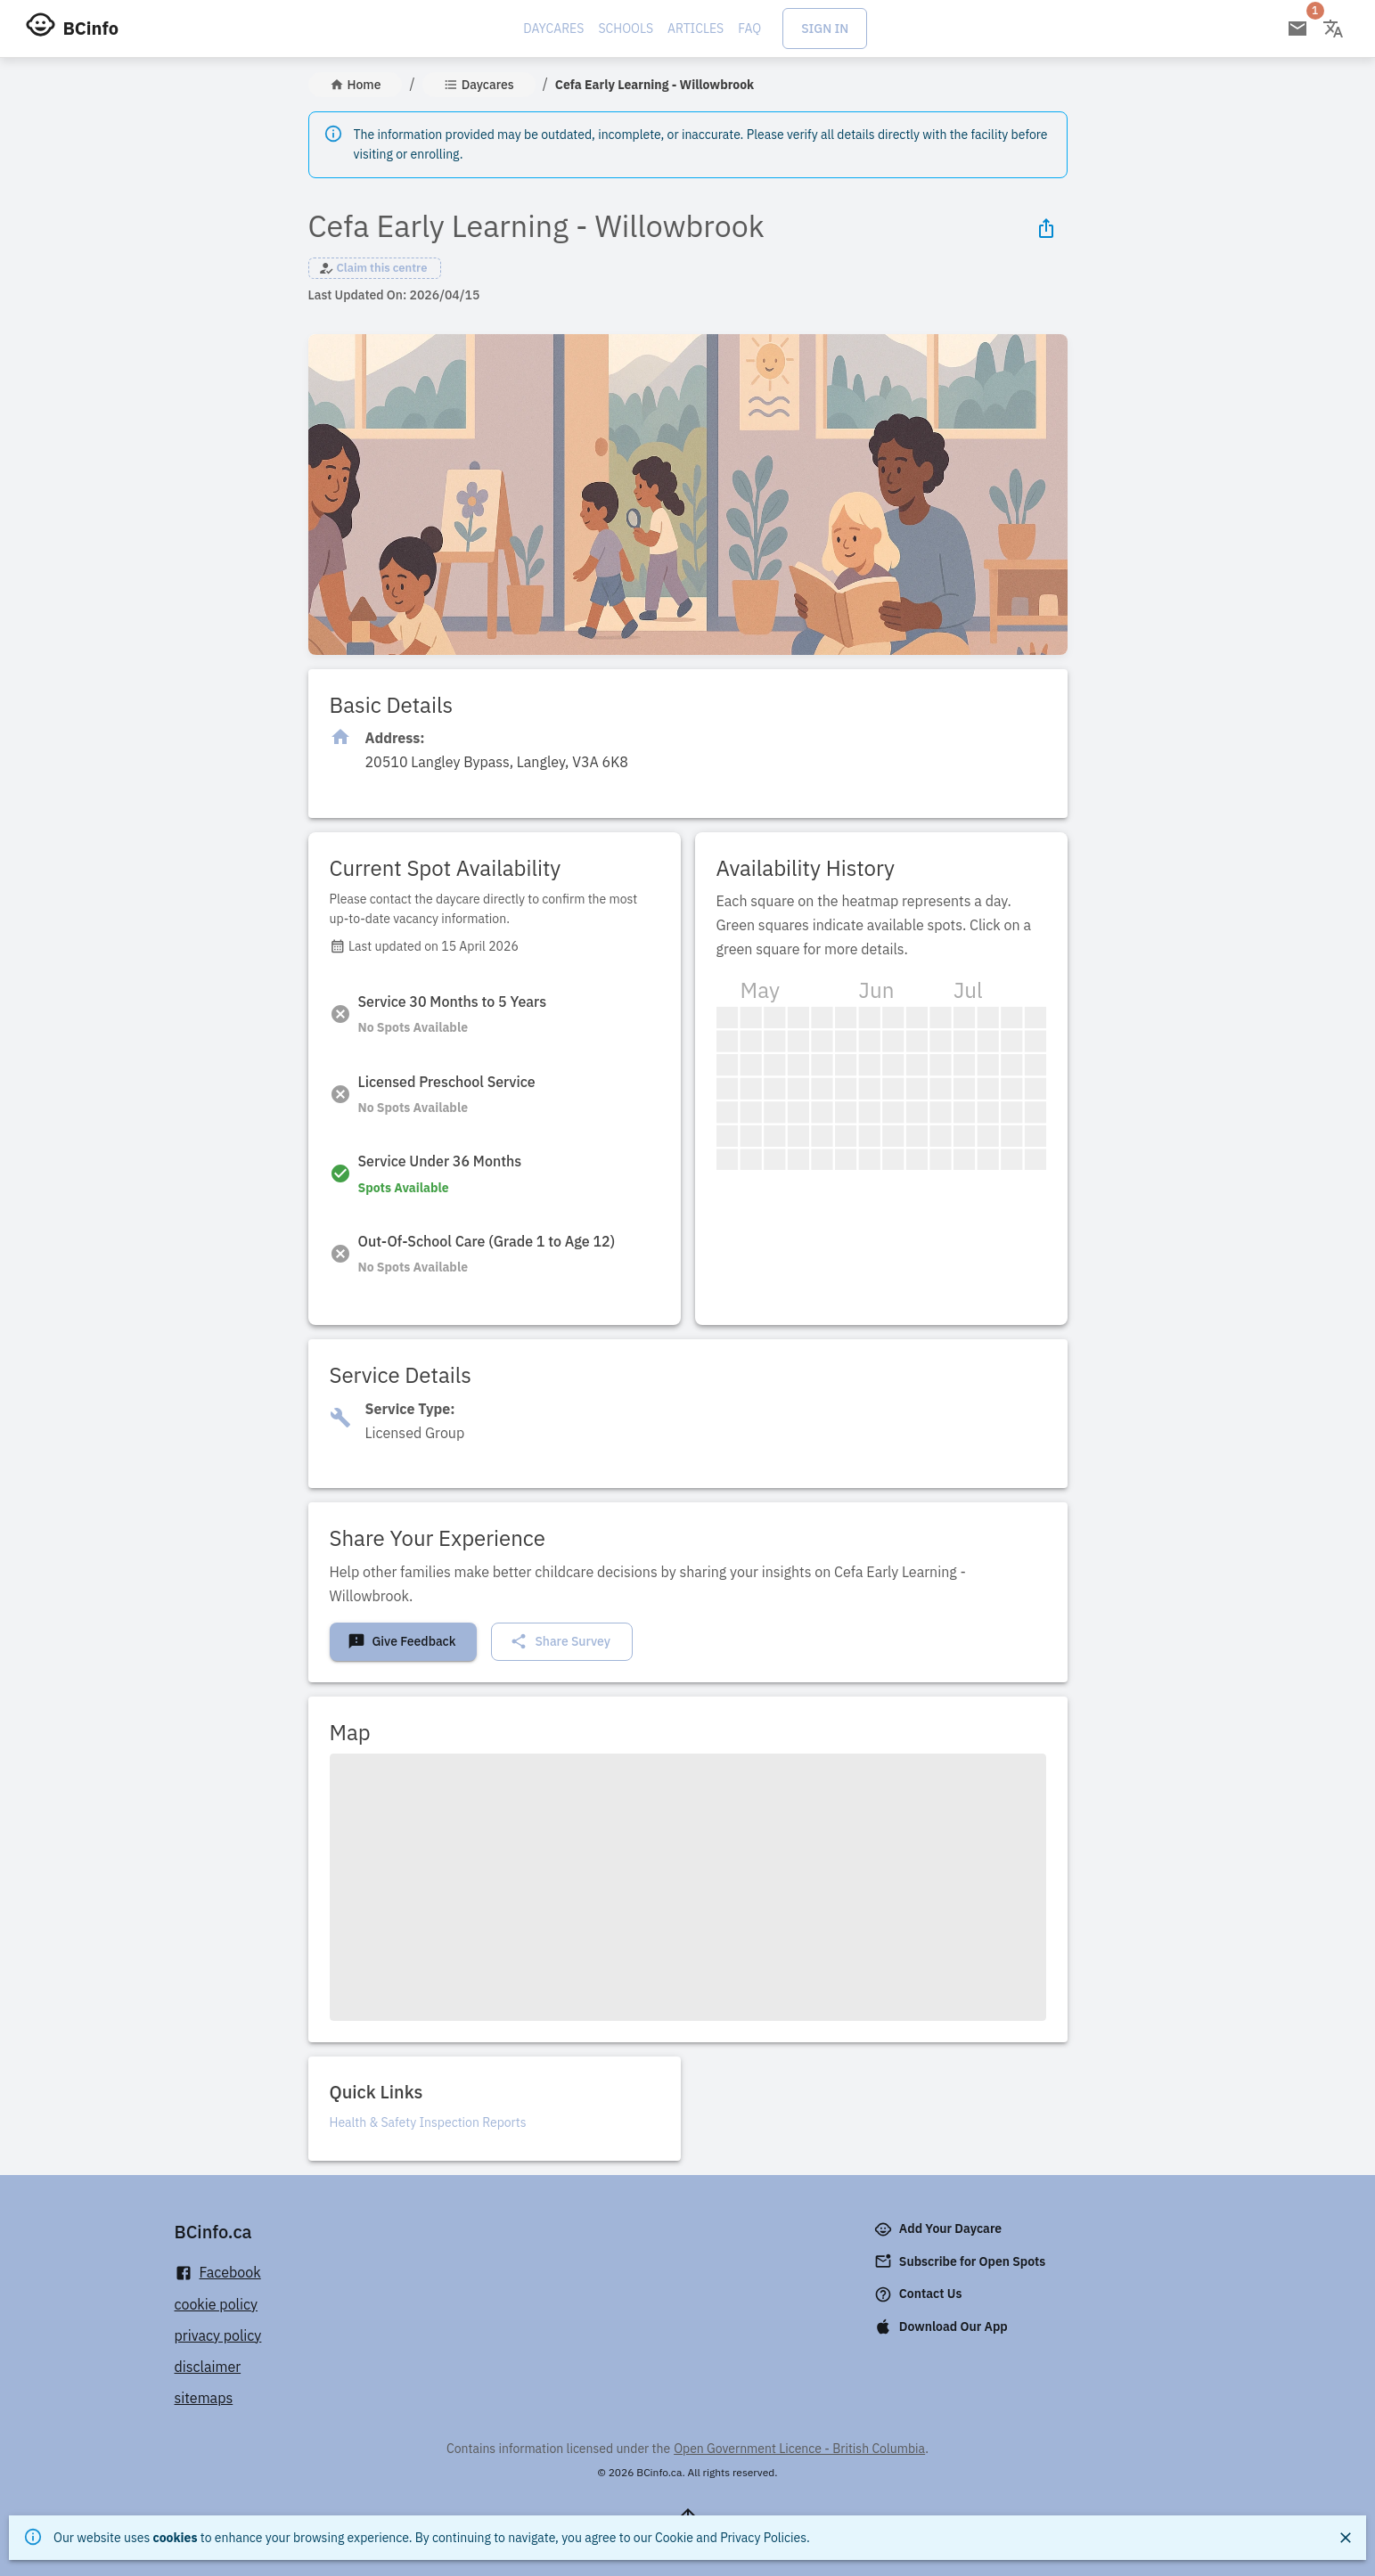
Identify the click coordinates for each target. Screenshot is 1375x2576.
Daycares (553, 28)
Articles (695, 28)
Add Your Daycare (940, 2229)
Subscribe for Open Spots (961, 2261)
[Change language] (1333, 28)
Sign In (824, 28)
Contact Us (920, 2294)
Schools (625, 28)
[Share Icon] (1046, 228)
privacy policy (218, 2335)
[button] (375, 268)
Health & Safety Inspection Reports (428, 2122)
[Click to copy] (496, 762)
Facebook (218, 2272)
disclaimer (208, 2367)
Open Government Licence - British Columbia (799, 2449)
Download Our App (943, 2326)
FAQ (749, 28)
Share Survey (560, 1641)
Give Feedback (402, 1641)
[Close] (1345, 2537)
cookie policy (216, 2304)
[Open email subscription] (1297, 28)
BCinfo (91, 28)
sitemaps (204, 2398)
